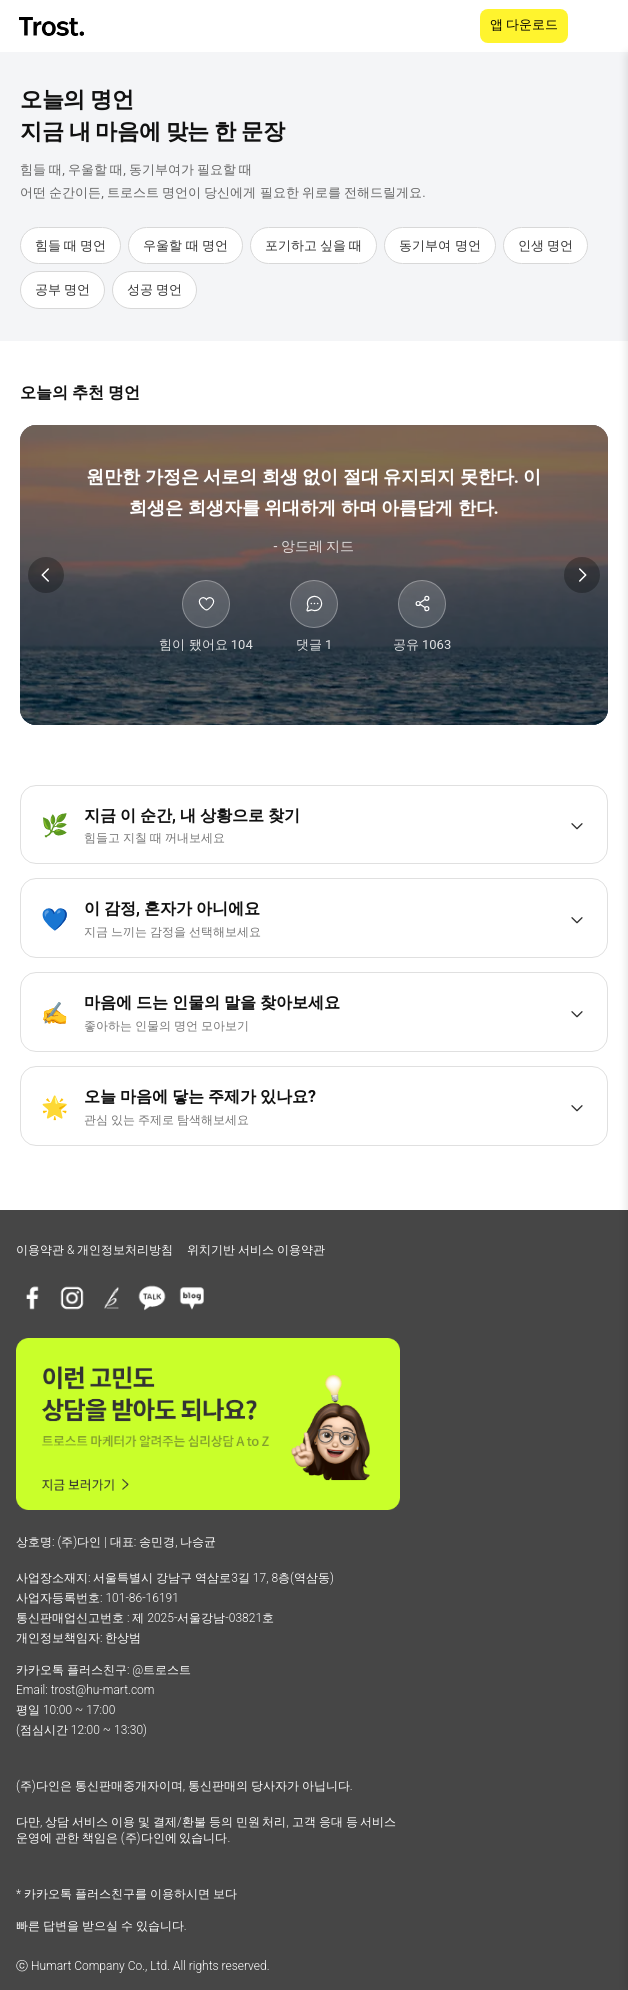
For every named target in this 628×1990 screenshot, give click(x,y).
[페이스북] (32, 1298)
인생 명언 (545, 245)
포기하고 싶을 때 (313, 245)
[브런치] (112, 1298)
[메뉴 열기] (600, 26)
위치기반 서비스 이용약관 (256, 1250)
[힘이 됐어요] (206, 617)
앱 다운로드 (524, 24)
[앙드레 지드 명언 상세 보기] (314, 508)
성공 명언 (154, 289)
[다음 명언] (582, 575)
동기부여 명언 (439, 245)
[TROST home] (53, 26)
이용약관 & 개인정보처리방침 (94, 1250)
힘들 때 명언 (70, 245)
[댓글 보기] (314, 617)
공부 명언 (62, 289)
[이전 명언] (46, 575)
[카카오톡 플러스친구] (152, 1298)
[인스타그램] (72, 1298)
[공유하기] (422, 617)
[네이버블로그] (192, 1298)
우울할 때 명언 (185, 245)
